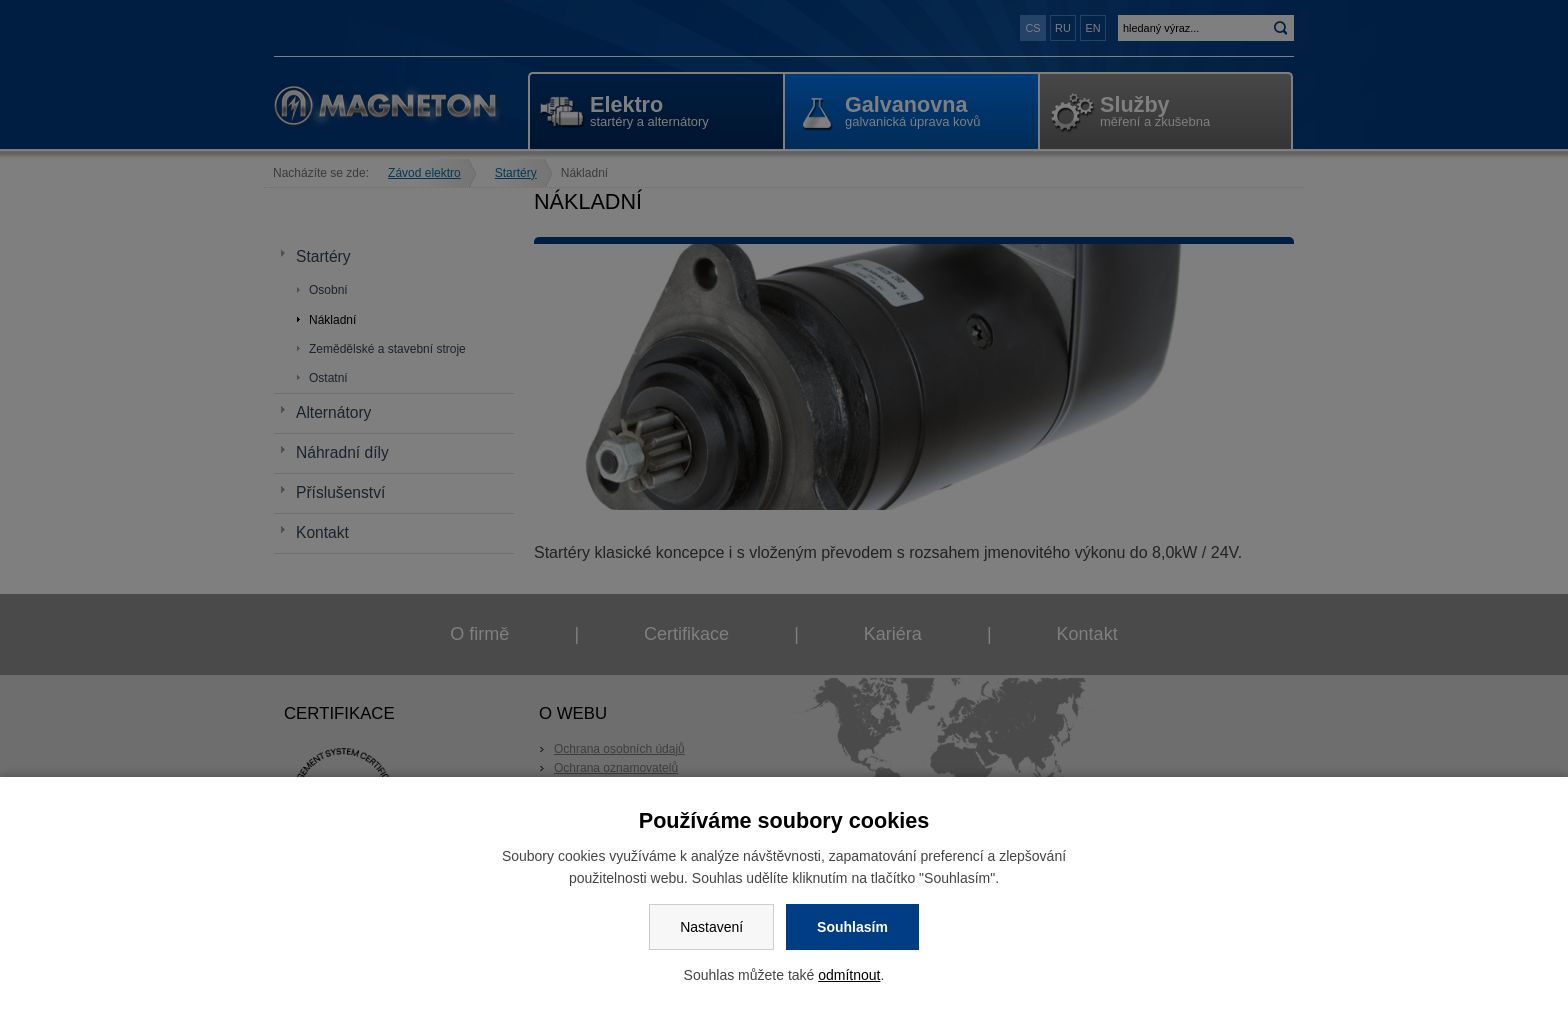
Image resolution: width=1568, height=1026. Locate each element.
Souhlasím (852, 927)
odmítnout (849, 975)
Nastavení (711, 927)
